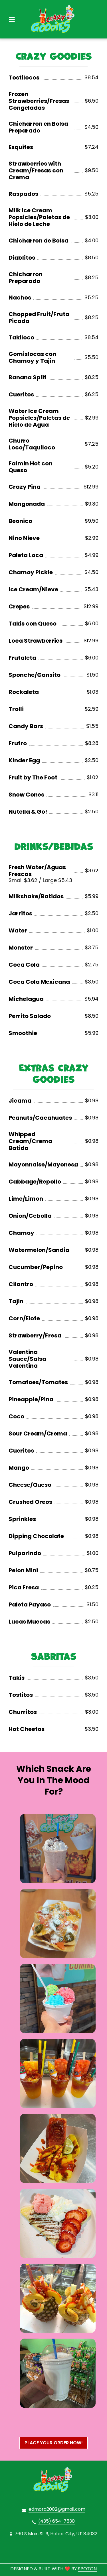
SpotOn (87, 2568)
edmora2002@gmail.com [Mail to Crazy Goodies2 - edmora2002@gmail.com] (57, 2509)
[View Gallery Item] (58, 1848)
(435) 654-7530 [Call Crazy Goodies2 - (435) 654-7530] (56, 2521)
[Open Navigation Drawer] (12, 19)
